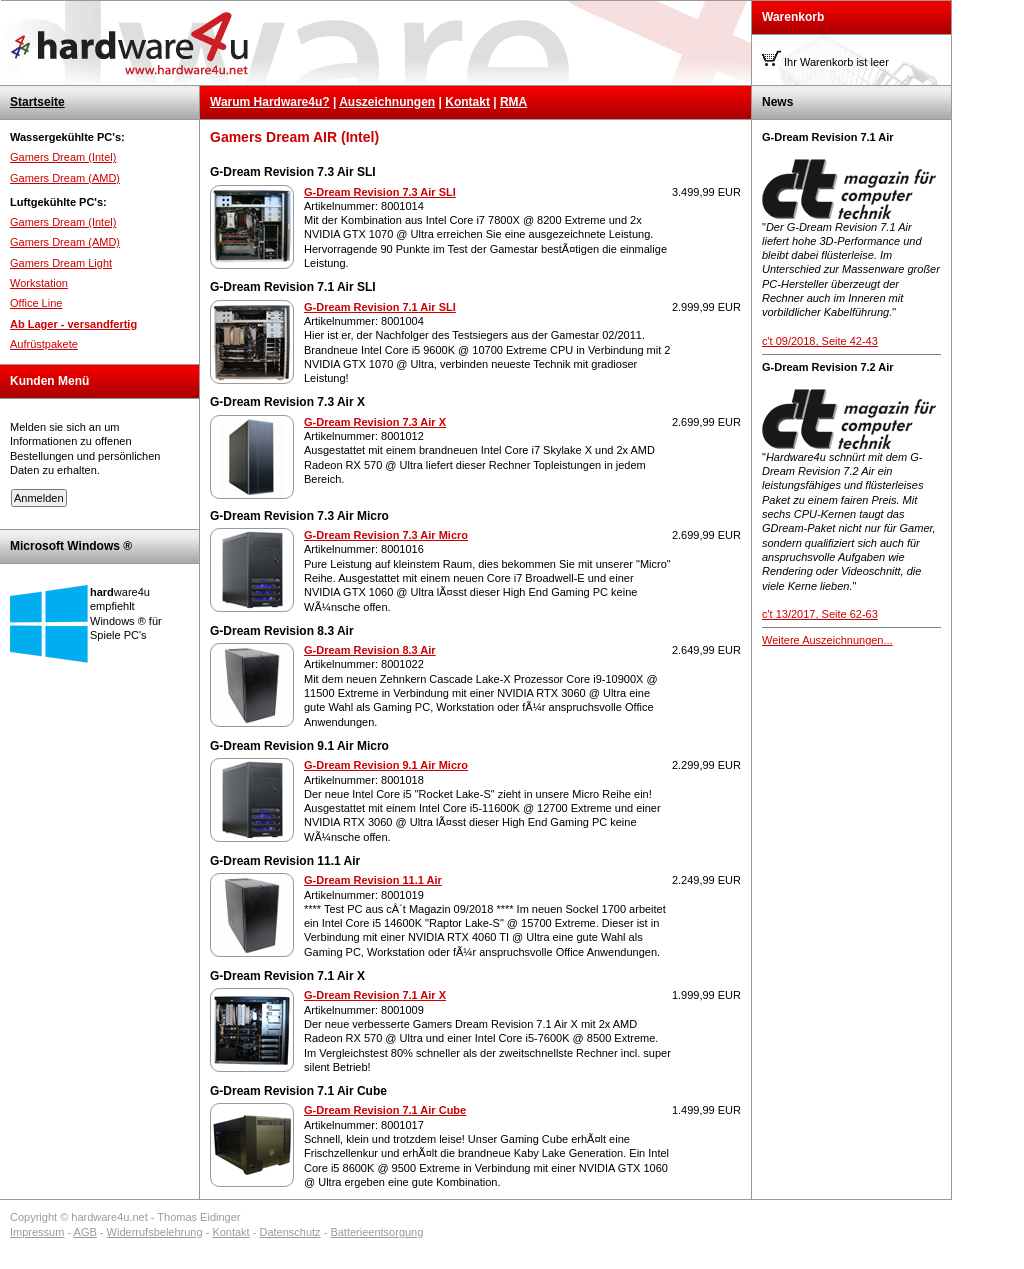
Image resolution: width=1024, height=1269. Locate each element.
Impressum (37, 1232)
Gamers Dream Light (61, 263)
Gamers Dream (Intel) (63, 157)
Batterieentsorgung (376, 1232)
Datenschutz (289, 1232)
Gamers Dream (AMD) (65, 178)
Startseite (37, 102)
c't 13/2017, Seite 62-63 (820, 614)
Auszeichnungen (387, 102)
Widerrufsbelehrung (155, 1232)
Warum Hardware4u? (270, 102)
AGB (85, 1232)
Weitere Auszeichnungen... (827, 640)
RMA (513, 102)
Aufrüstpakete (44, 344)
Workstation (39, 283)
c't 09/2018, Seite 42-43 (820, 341)
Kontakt (467, 102)
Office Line (36, 303)
